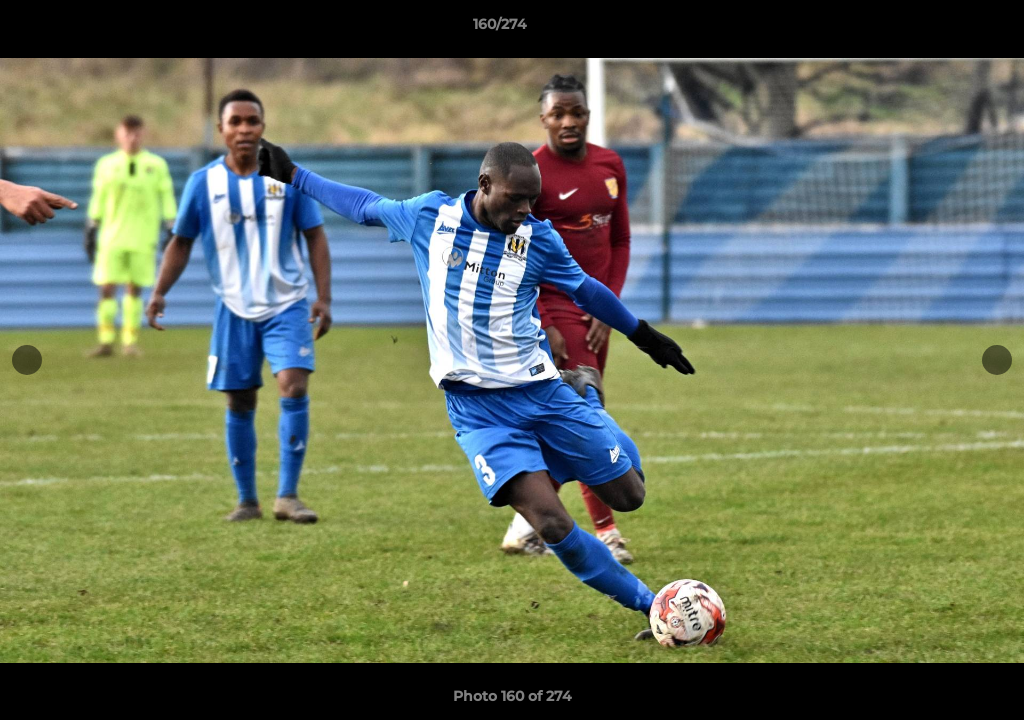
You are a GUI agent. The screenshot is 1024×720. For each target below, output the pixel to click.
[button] (940, 29)
